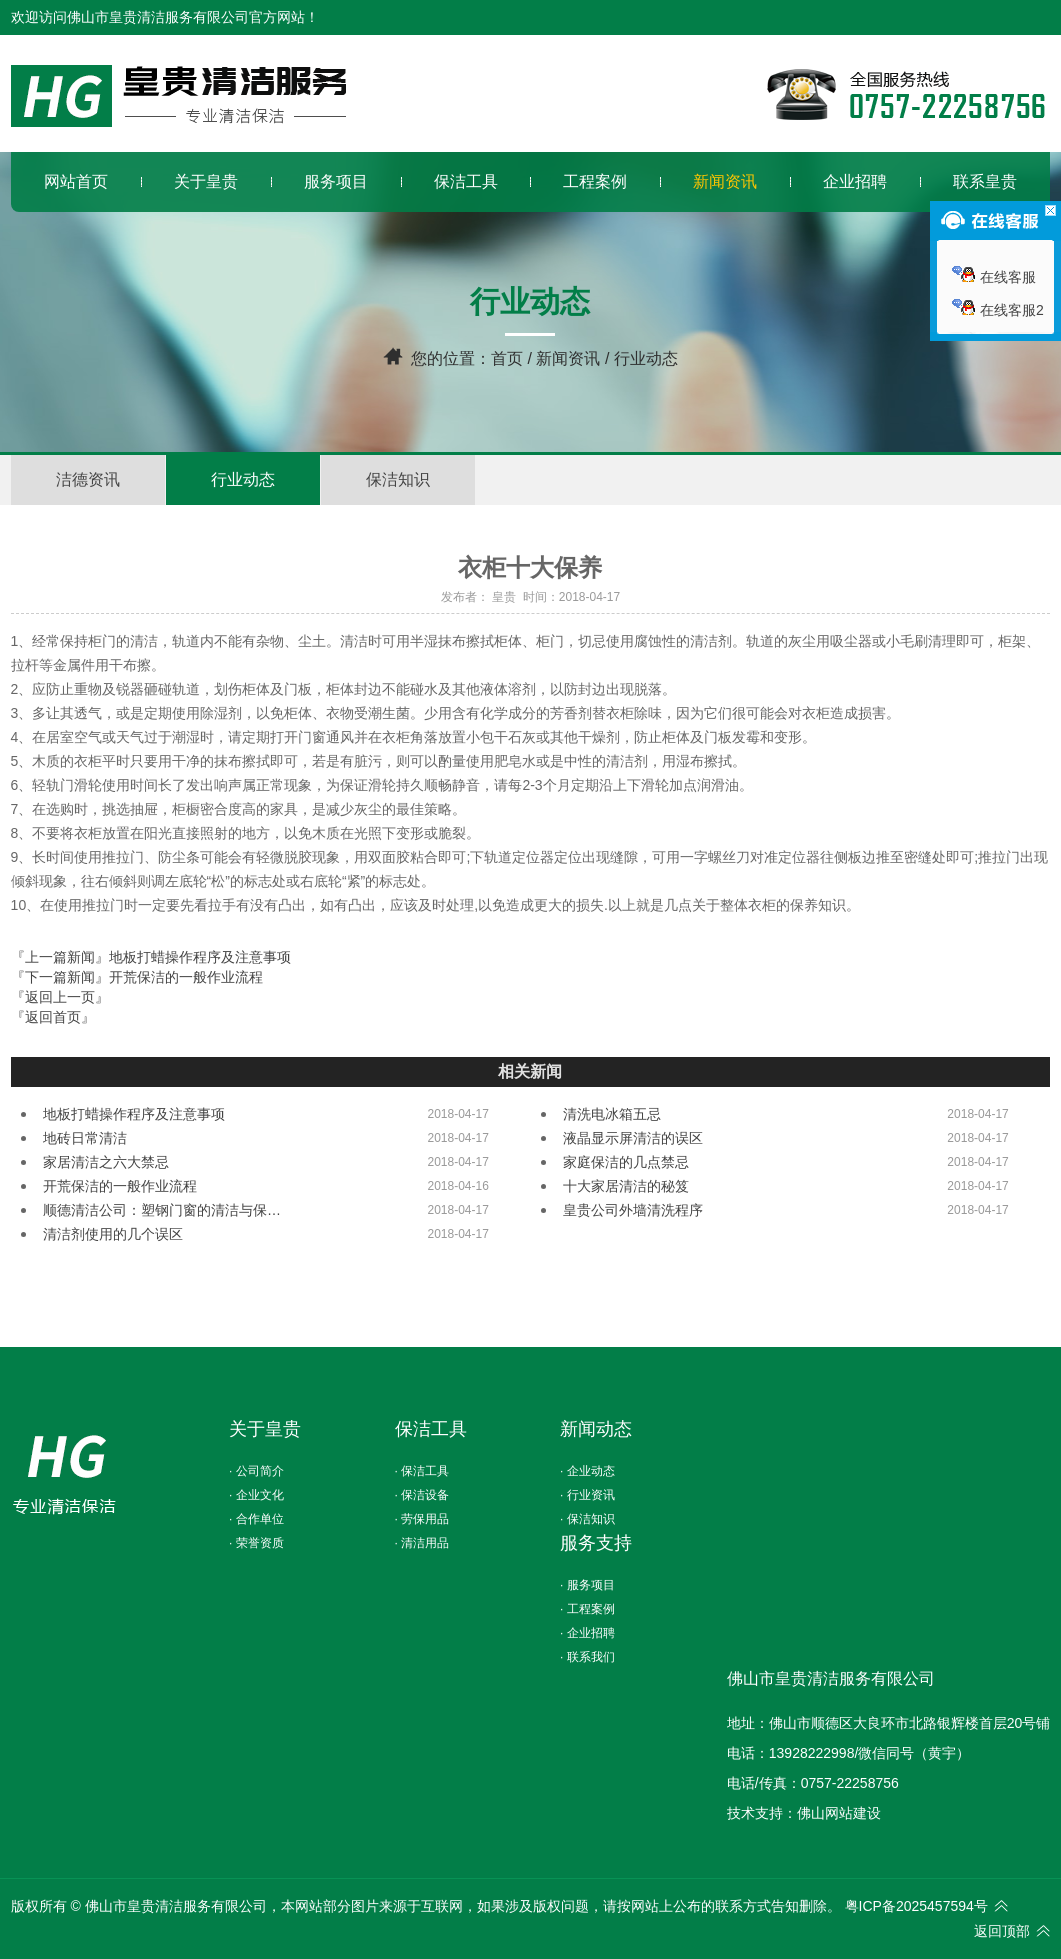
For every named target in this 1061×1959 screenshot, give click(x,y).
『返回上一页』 (60, 997)
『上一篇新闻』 (151, 957)
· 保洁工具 (422, 1471)
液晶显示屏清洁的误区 (633, 1138)
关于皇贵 (265, 1429)
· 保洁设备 (422, 1495)
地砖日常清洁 (85, 1138)
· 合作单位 (256, 1519)
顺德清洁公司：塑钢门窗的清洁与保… (162, 1210)
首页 (507, 358)
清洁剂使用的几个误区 (113, 1234)
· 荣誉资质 (256, 1543)
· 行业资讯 (587, 1495)
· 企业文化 (256, 1495)
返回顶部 (1002, 1931)
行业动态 (243, 479)
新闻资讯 (568, 358)
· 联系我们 (587, 1657)
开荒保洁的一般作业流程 (120, 1186)
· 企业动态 (587, 1471)
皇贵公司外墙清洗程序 (633, 1210)
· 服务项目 (587, 1585)
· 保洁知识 (587, 1519)
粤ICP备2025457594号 (916, 1906)
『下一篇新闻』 (137, 977)
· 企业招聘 (587, 1633)
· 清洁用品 (422, 1543)
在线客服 (994, 277)
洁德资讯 (88, 479)
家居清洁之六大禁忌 (106, 1162)
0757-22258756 (850, 1783)
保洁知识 (398, 479)
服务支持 (596, 1543)
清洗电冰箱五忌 (612, 1114)
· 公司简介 (256, 1471)
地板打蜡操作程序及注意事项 (134, 1114)
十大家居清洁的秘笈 (626, 1186)
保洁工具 (431, 1429)
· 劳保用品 (422, 1519)
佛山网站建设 (839, 1813)
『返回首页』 (53, 1017)
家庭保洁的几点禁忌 (626, 1162)
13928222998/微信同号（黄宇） (870, 1753)
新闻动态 (596, 1429)
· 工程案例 (587, 1609)
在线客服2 (998, 310)
